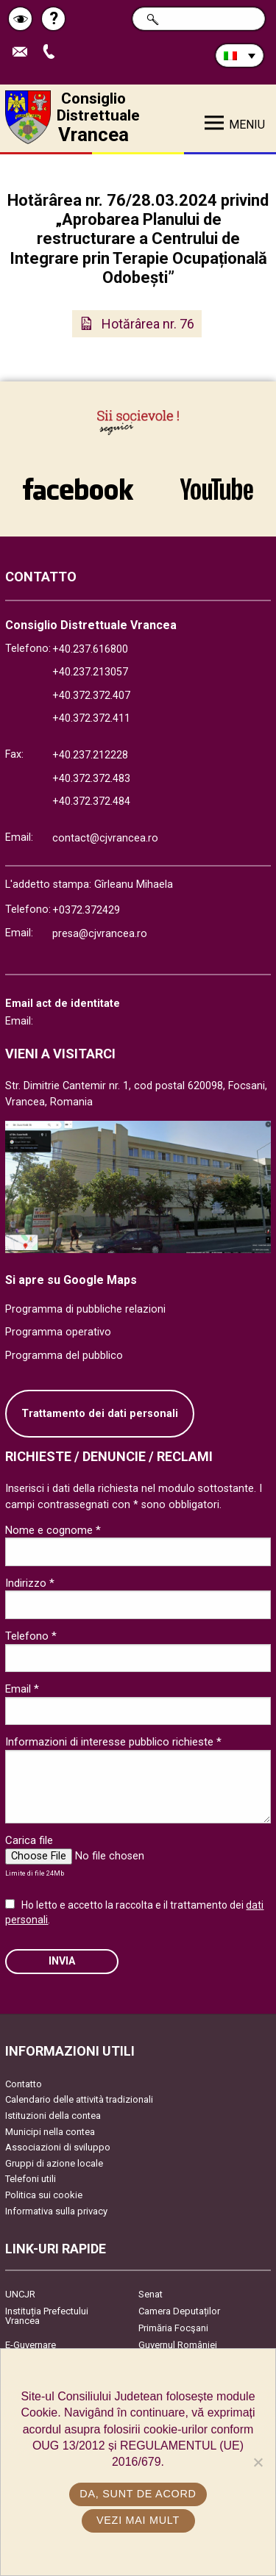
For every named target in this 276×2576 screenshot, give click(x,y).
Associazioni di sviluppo (57, 2147)
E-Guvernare (30, 2344)
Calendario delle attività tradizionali (79, 2099)
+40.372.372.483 (91, 778)
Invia (62, 1961)
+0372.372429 (86, 910)
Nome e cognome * (53, 1530)
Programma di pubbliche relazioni (85, 1309)
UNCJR (20, 2294)
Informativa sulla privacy (56, 2211)
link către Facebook (78, 488)
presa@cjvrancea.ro (99, 934)
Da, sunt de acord (137, 2494)
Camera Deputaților (179, 2311)
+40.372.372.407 (91, 695)
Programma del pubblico (64, 1355)
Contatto (23, 2083)
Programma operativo (58, 1332)
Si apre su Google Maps (71, 1280)
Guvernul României (177, 2344)
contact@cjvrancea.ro (105, 838)
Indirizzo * (29, 1583)
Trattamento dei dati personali (99, 1413)
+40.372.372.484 (91, 801)
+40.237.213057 (90, 672)
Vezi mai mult (138, 2520)
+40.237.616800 (90, 649)
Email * (22, 1689)
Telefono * (31, 1636)
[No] (257, 2462)
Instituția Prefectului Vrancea (46, 2316)
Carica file (29, 1840)
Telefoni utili (30, 2178)
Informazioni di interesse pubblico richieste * (113, 1741)
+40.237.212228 (90, 755)
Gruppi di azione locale (54, 2163)
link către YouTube (217, 488)
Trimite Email (24, 52)
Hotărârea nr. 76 (148, 323)
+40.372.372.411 (91, 718)
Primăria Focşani (173, 2327)
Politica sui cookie (43, 2194)
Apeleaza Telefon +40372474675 (52, 52)
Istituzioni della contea (53, 2115)
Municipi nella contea (50, 2131)
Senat (150, 2294)
